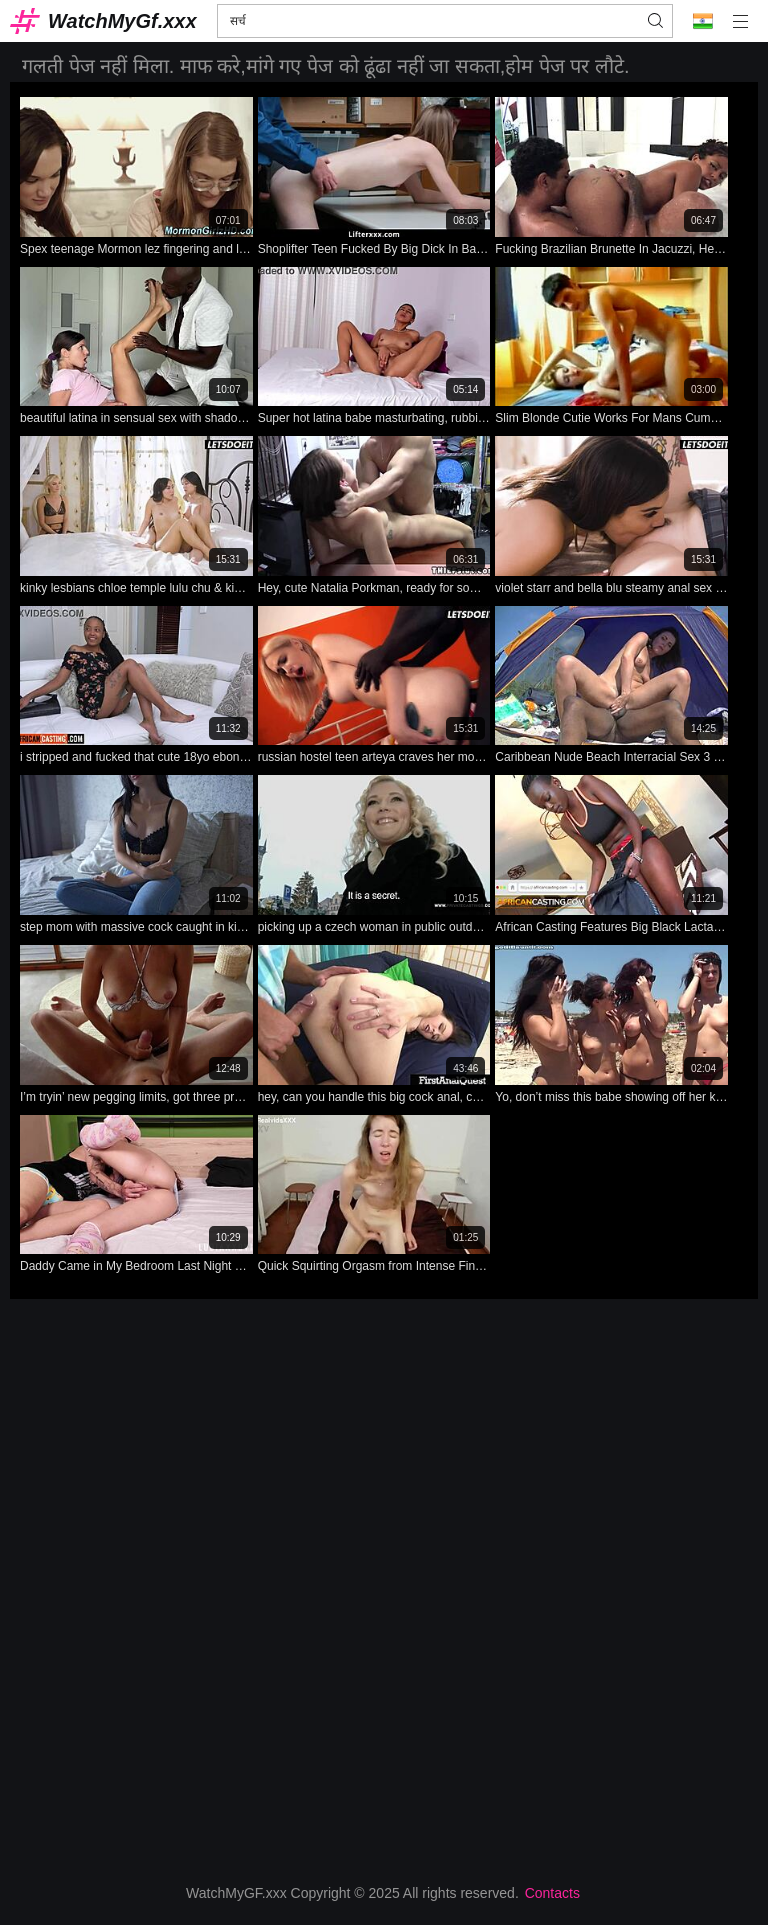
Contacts (552, 1893)
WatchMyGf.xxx (122, 21)
